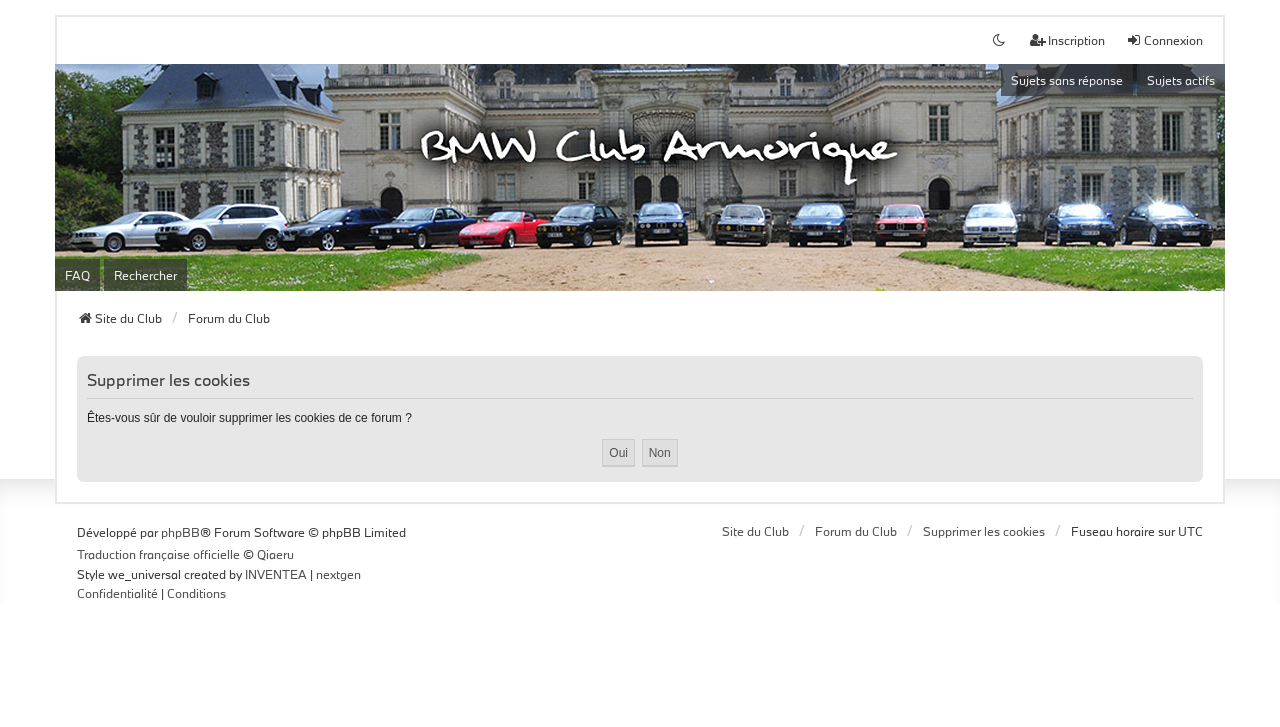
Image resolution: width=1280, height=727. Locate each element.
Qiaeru (275, 554)
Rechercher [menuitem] (145, 275)
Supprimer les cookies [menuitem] (984, 531)
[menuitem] (117, 594)
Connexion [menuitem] (1164, 40)
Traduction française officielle (158, 554)
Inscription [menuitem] (1067, 40)
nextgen (338, 574)
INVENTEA (276, 574)
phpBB (180, 532)
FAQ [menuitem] (77, 275)
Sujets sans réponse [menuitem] (1067, 80)
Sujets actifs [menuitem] (1181, 80)
